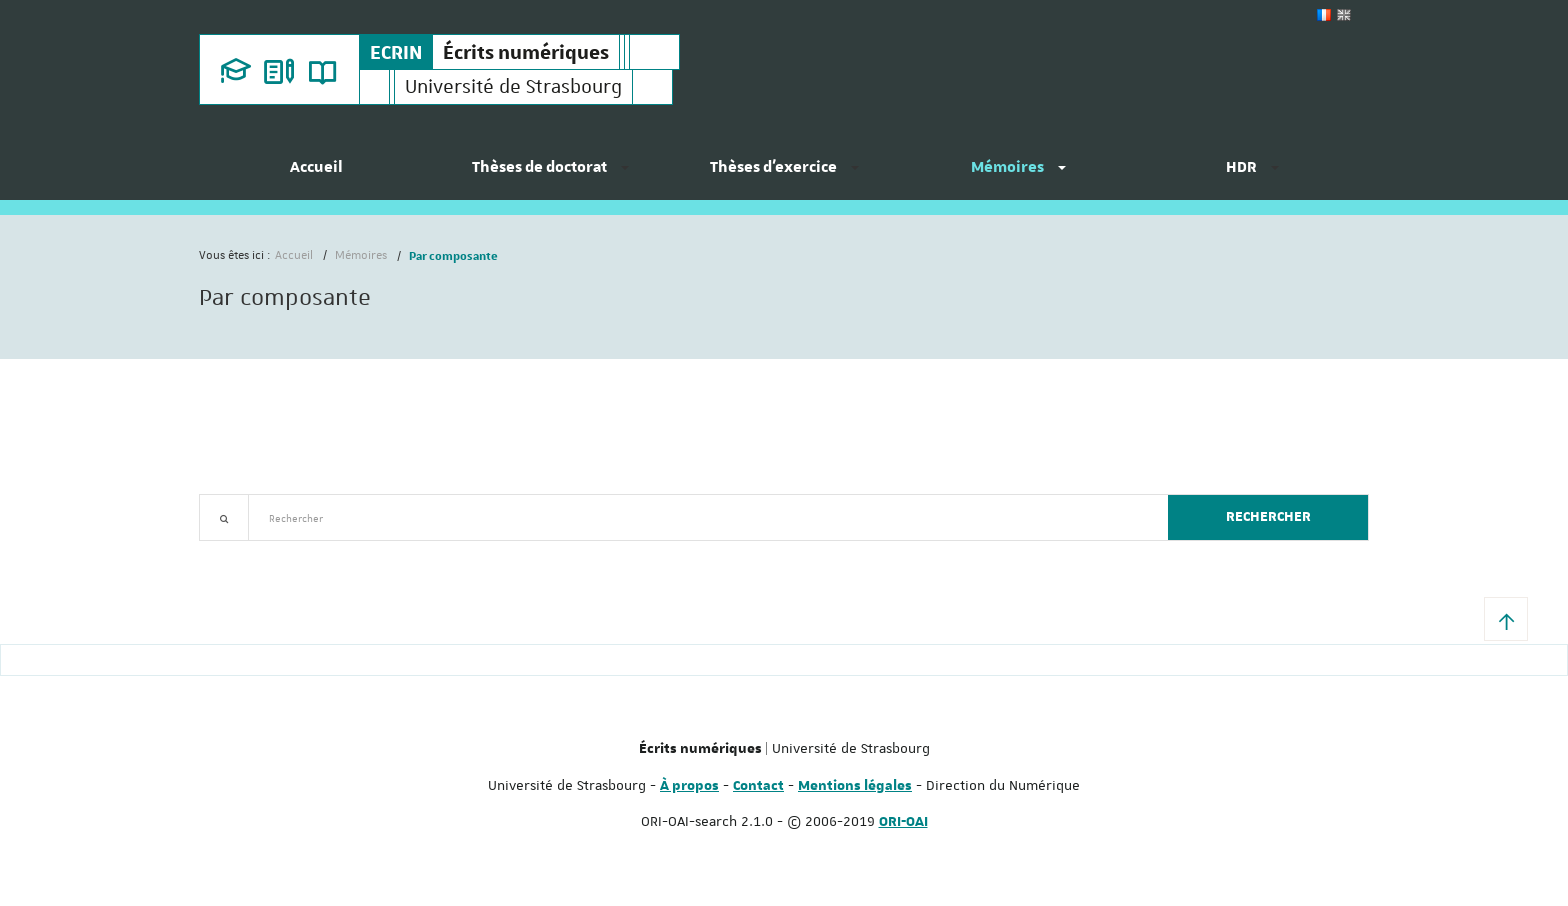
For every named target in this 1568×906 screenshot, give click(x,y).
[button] (1506, 619)
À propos (689, 786)
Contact (758, 786)
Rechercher (1268, 517)
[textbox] (700, 517)
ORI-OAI (903, 822)
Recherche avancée (250, 552)
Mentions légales (855, 786)
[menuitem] (316, 175)
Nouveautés (339, 552)
